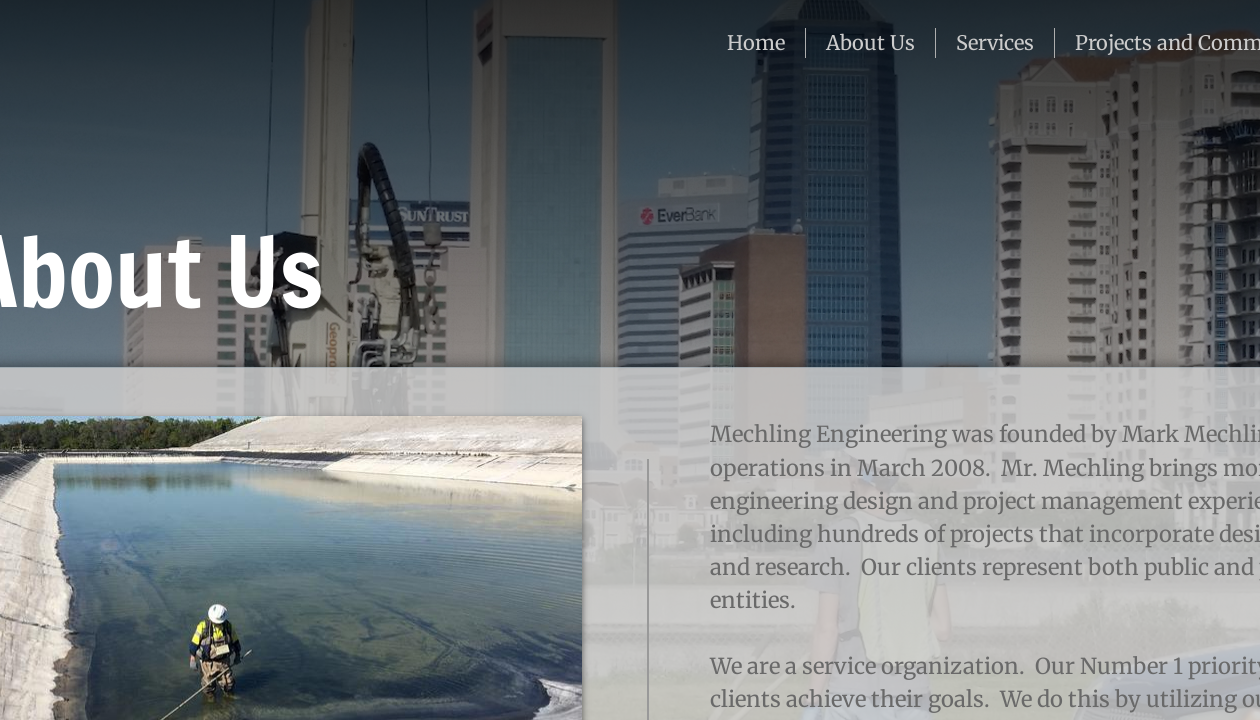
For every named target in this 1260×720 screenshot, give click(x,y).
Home (756, 42)
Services (995, 42)
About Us (870, 42)
